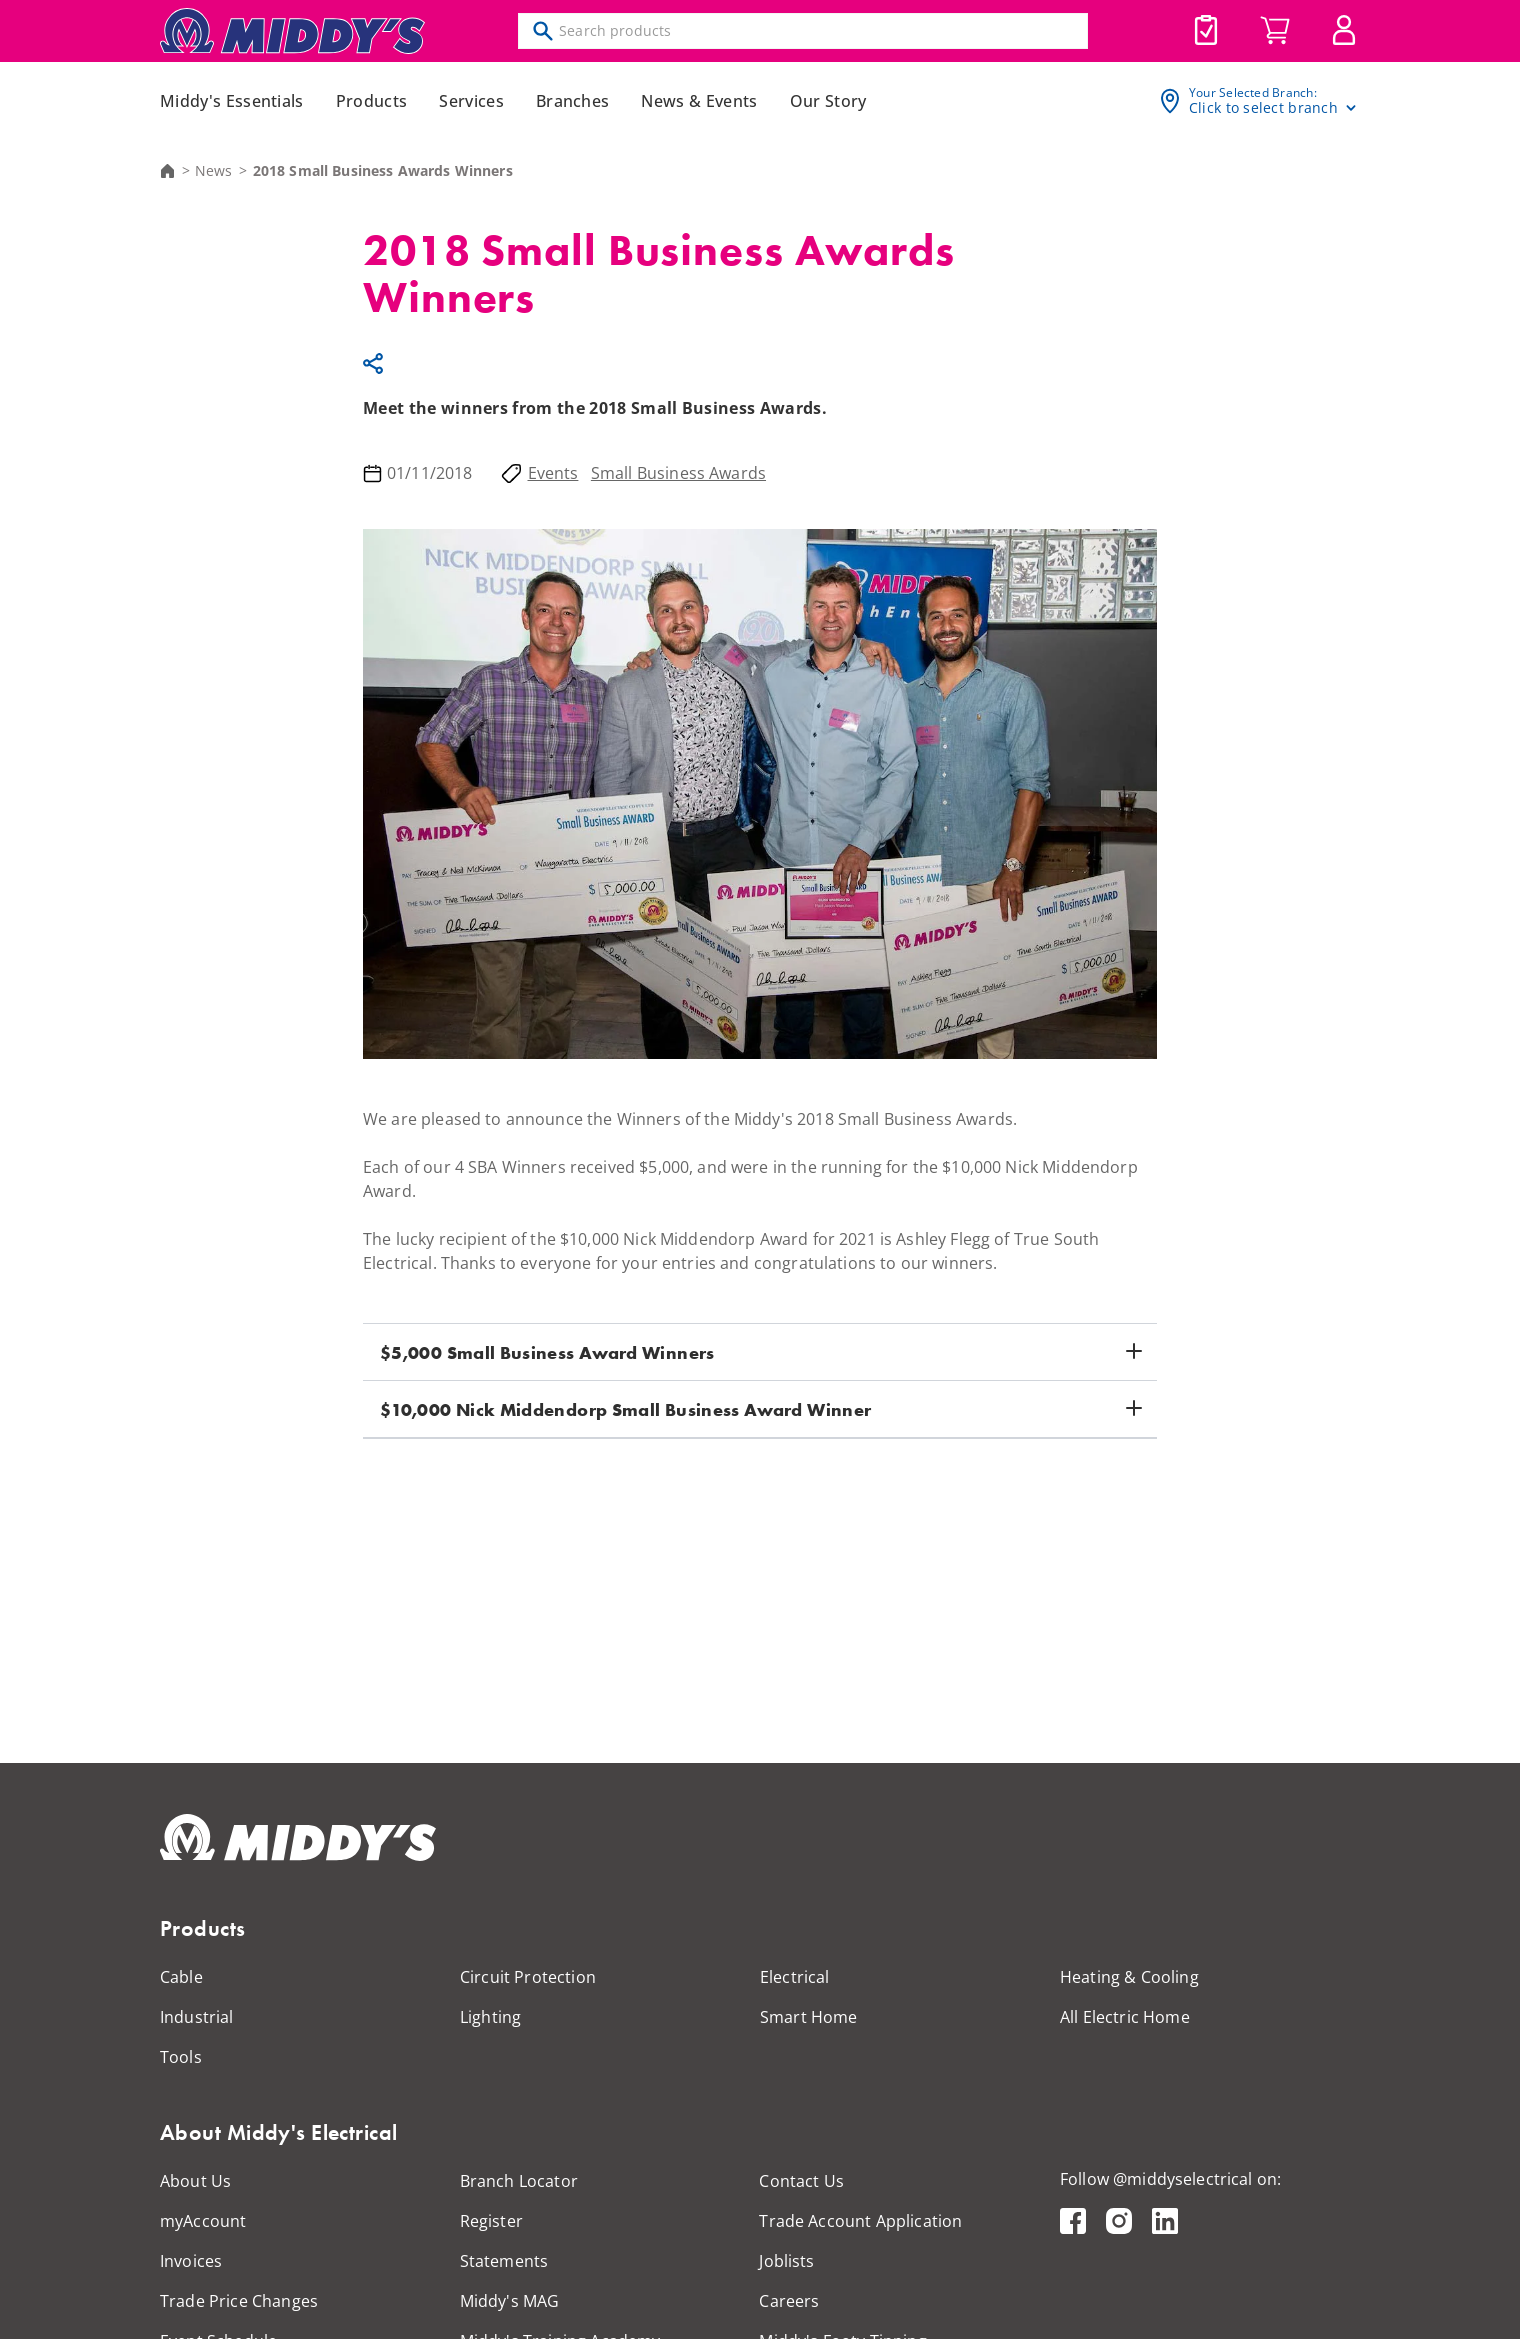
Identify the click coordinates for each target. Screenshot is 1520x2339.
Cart (1275, 31)
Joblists (1206, 30)
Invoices (191, 2261)
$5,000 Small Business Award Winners (547, 1352)
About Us (195, 2181)
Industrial (197, 2017)
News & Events (699, 101)
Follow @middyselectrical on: (1170, 2179)
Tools (181, 2057)
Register (491, 2221)
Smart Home (809, 2017)
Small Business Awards (678, 473)
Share (376, 363)
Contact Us (801, 2181)
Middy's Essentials (232, 101)
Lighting (490, 2017)
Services (471, 101)
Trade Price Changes (239, 2301)
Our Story (828, 101)
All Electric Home (1125, 2017)
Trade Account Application (860, 2221)
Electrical (795, 1977)
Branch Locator (519, 2181)
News (214, 171)
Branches (573, 101)
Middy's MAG (510, 2301)
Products (372, 101)
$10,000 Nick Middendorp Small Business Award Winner (625, 1409)
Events (553, 473)
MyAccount (1344, 30)
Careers (789, 2301)
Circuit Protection (528, 1977)
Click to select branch (1263, 108)
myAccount (203, 2221)
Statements (504, 2261)
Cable (181, 1977)
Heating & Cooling (1129, 1977)
